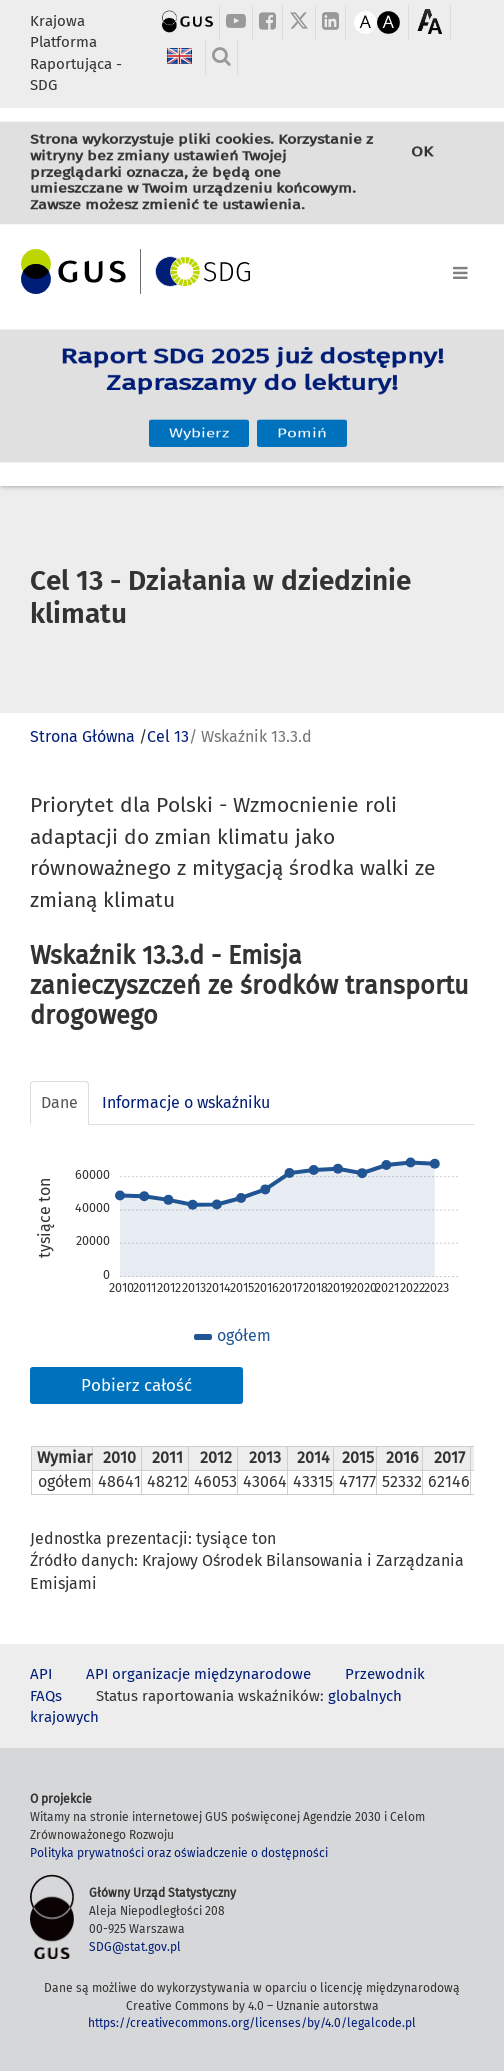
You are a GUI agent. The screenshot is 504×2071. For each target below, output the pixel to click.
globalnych (365, 1696)
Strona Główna (82, 736)
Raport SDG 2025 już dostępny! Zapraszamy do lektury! (252, 381)
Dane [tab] (59, 1102)
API (41, 1674)
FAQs (46, 1696)
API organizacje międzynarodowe (198, 1674)
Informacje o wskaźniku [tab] (186, 1102)
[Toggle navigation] (252, 269)
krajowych (64, 1717)
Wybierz (199, 417)
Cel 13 (168, 736)
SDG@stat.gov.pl (135, 1947)
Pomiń (302, 417)
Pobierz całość (136, 1385)
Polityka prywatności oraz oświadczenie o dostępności (179, 1853)
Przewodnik (385, 1674)
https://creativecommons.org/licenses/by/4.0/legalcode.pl (252, 2023)
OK (422, 160)
